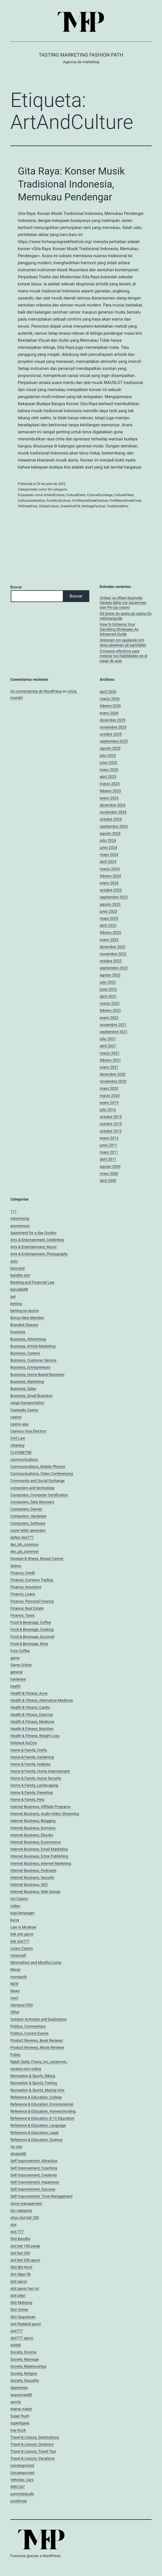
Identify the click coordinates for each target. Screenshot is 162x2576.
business (17, 1332)
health (15, 1686)
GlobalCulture (49, 506)
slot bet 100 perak (25, 2246)
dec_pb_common (24, 1551)
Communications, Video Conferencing (41, 1473)
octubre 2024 (111, 819)
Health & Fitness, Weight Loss (34, 1736)
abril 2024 (108, 861)
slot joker (17, 2295)
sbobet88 (18, 2154)
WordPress (51, 2556)
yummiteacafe (22, 2494)
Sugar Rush (19, 2416)
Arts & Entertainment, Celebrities (37, 1240)
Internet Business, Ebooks (31, 1835)
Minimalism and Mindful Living (35, 1962)
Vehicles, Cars (22, 2480)
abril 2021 (108, 1046)
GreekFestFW (70, 506)
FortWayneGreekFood (125, 501)
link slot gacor (22, 1934)
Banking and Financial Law (32, 1282)
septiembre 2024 (114, 826)
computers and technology (32, 1488)
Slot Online (19, 2309)
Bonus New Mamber (27, 1318)
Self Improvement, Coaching (33, 2168)
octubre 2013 (111, 1124)
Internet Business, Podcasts (33, 1870)
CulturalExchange (100, 495)
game (15, 1658)
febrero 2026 (110, 706)
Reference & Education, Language (38, 2125)
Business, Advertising (28, 1339)
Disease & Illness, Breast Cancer (36, 1558)
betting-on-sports (24, 1311)
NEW (14, 1984)
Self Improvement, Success (32, 2189)
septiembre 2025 (114, 741)
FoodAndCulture (58, 501)
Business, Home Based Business (37, 1374)
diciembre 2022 (112, 947)
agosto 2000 (110, 1166)
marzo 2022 (110, 1003)
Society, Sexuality (24, 2380)
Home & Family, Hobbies (30, 1764)
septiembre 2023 (114, 897)
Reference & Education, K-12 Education (42, 2118)
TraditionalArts (117, 506)
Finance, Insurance (25, 1587)
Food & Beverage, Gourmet (32, 1637)
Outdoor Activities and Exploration (38, 2019)
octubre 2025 (111, 734)
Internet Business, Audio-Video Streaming (44, 1813)
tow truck (18, 2430)
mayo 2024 (109, 854)
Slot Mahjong (21, 2302)
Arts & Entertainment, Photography (39, 1254)
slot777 (16, 2331)
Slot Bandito (20, 2239)
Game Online (20, 1665)
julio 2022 (108, 982)
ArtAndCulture (54, 495)
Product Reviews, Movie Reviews (37, 2047)
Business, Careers (25, 1353)
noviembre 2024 (113, 812)
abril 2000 (108, 1180)
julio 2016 (108, 1109)
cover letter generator (28, 1530)
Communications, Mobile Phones (37, 1466)
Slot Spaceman (22, 2317)
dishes (15, 1566)
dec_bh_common (24, 1544)
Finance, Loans (22, 1594)
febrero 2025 (110, 791)
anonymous (20, 1226)
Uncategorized (22, 2473)
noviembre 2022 (113, 954)
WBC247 (17, 2487)
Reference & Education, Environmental (41, 2104)
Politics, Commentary (28, 2026)
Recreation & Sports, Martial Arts (37, 2090)
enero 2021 (109, 1067)
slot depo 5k (20, 2274)
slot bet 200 (20, 2253)
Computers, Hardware (28, 1516)
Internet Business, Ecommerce (35, 1842)
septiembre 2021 (114, 1032)
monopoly (18, 1977)
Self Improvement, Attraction (34, 2161)
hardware (18, 1679)
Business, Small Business (31, 1395)
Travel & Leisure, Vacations (32, 2458)
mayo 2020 (109, 1088)
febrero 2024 (110, 876)
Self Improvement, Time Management (41, 2196)
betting (16, 1303)
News (15, 1991)
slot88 (15, 2345)
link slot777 (19, 1941)
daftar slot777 (22, 1537)
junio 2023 (108, 911)
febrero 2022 (110, 1010)
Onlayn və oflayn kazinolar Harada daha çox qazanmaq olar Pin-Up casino (123, 603)
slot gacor (18, 2281)
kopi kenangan (22, 1913)
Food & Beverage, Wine (29, 1644)
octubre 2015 (111, 1117)
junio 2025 (108, 762)
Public (15, 2055)
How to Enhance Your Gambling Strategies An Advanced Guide (119, 629)
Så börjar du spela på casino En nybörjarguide (125, 615)
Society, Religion (23, 2373)
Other (14, 2012)
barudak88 (19, 1289)
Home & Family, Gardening (32, 1757)
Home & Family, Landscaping (34, 1785)
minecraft (18, 1955)
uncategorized (22, 2465)
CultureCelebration (31, 501)
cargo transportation (27, 1403)
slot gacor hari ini (24, 2288)
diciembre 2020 (112, 1074)
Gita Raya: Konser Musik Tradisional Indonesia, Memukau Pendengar (71, 184)
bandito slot (20, 1275)
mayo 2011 (109, 1152)
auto (14, 1261)
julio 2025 (108, 755)
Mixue (15, 1969)
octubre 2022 (111, 961)
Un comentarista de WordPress (36, 691)
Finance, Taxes (22, 1615)
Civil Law (17, 1438)
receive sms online (25, 2069)
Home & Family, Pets (27, 1799)
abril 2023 (108, 925)
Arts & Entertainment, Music (33, 1247)
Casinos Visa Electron (28, 1431)
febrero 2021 (110, 1060)
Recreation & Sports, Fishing (33, 2083)
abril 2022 (108, 996)
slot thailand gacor (25, 2324)
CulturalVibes (124, 495)
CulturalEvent (76, 495)
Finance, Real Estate (27, 1608)
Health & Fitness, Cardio (30, 1707)
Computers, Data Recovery (32, 1502)
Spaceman (19, 2387)
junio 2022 (108, 989)
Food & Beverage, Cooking (31, 1629)
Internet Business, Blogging (33, 1821)
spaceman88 (21, 2395)
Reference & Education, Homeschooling (43, 2111)
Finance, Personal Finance (32, 1601)
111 (13, 1211)
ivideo (15, 1906)
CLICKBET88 (20, 1452)
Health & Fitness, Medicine (32, 1721)
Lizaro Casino (21, 1948)
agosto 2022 (110, 975)
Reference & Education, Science (36, 2139)
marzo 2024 (110, 869)
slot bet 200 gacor (25, 2260)
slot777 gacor (21, 2338)
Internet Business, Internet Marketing (40, 1863)
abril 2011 (108, 1159)
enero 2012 (109, 1138)
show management (26, 2203)
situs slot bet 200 (24, 2217)
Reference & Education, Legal (34, 2132)
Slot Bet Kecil (21, 2267)
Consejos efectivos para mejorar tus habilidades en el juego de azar (123, 656)
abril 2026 (108, 691)
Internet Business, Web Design (35, 1891)
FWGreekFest (27, 506)
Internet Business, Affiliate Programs (40, 1806)
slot (13, 2224)
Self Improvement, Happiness (34, 2182)
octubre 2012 (111, 1131)
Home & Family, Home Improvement (40, 1771)
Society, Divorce (23, 2352)
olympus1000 (21, 2005)
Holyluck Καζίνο (23, 1743)
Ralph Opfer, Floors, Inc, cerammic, (38, 2062)
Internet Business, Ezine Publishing (39, 1856)
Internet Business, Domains (33, 1828)
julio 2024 (108, 840)
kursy (14, 1920)
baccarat (17, 1268)
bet (13, 1296)
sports (15, 2402)
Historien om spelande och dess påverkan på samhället (123, 642)
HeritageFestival (93, 506)
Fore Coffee (20, 1651)
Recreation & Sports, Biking (32, 2076)
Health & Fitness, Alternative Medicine (41, 1700)
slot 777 (17, 2231)
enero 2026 (109, 713)
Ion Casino (19, 1898)
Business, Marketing (27, 1381)
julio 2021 (108, 1039)
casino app (19, 1424)
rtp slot (16, 2147)
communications (24, 1459)
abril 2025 (108, 776)
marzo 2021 (110, 1053)
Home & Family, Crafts (28, 1750)
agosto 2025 (110, 748)
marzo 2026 (110, 699)
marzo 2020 (110, 1095)
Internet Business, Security (32, 1877)
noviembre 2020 (113, 1081)
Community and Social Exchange (37, 1480)
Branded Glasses (24, 1325)
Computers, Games (26, 1509)
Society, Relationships (28, 2366)
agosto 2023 (110, 904)
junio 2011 (108, 1145)
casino (15, 1417)
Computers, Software (27, 1523)
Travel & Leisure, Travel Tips (33, 2451)
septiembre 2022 (114, 968)
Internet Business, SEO (29, 1884)
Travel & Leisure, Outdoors (32, 2444)
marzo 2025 (110, 784)
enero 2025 (109, 798)
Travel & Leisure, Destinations (34, 2437)
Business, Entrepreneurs (30, 1367)
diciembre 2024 (112, 805)
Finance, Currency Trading (31, 1580)
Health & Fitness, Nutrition (31, 1729)
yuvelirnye (18, 2501)
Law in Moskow (23, 1927)
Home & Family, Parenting (31, 1792)
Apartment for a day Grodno (33, 1233)
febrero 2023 (110, 932)
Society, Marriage (24, 2359)
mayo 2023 (109, 918)
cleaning (17, 1445)
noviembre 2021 (113, 1025)
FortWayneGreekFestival (90, 501)
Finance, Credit (22, 1573)
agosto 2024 (110, 833)
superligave (19, 2423)
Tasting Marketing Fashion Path (81, 55)
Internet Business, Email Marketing (39, 1849)
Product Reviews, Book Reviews (36, 2040)
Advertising (19, 1218)
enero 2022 (109, 1017)
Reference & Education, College (36, 2097)
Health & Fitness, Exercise (31, 1714)
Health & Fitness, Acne (28, 1693)
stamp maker (21, 2409)
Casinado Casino (24, 1410)
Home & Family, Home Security (35, 1778)
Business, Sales (23, 1388)
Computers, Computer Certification (39, 1495)
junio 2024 (108, 847)
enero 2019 (109, 1102)
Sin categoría (57, 489)
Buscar (16, 587)
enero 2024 (109, 883)
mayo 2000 (109, 1173)
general (16, 1672)
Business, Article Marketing (33, 1346)
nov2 (14, 1998)
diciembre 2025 (112, 720)
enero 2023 (109, 940)
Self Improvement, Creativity (33, 2175)
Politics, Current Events (29, 2033)
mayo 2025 (109, 769)
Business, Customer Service (33, 1360)
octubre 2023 (111, 890)
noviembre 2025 (113, 727)
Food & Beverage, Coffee (30, 1622)
